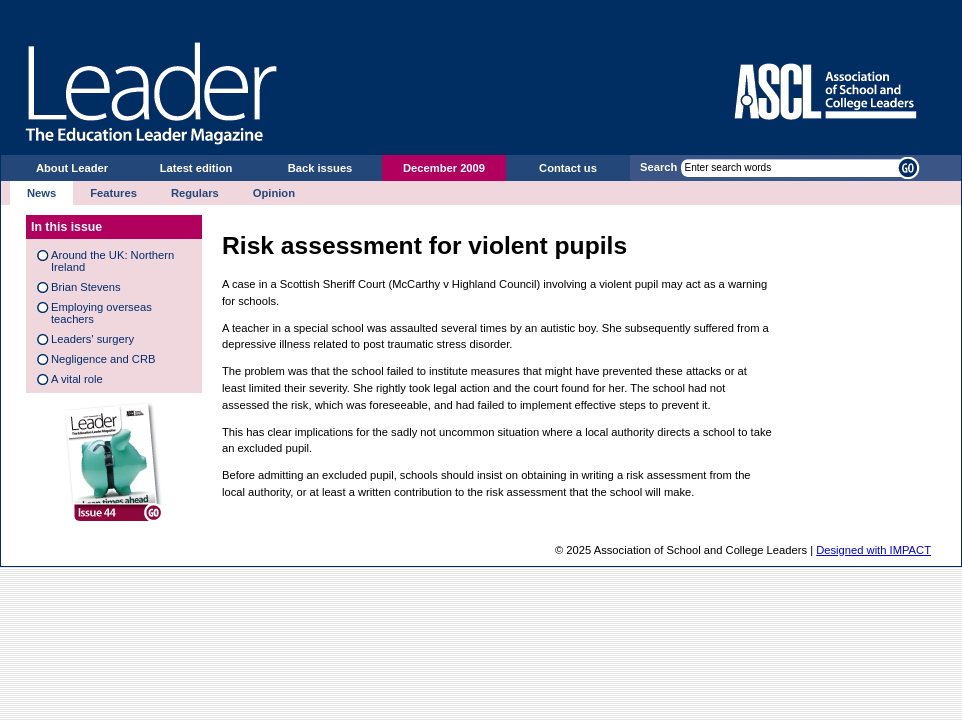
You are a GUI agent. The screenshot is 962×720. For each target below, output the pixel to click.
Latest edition (196, 168)
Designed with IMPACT (873, 550)
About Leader (72, 168)
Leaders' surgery (92, 339)
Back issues (320, 168)
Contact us (568, 168)
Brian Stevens (86, 287)
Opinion (274, 193)
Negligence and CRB (103, 359)
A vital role (77, 379)
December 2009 (444, 168)
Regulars (195, 193)
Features (113, 193)
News (41, 193)
